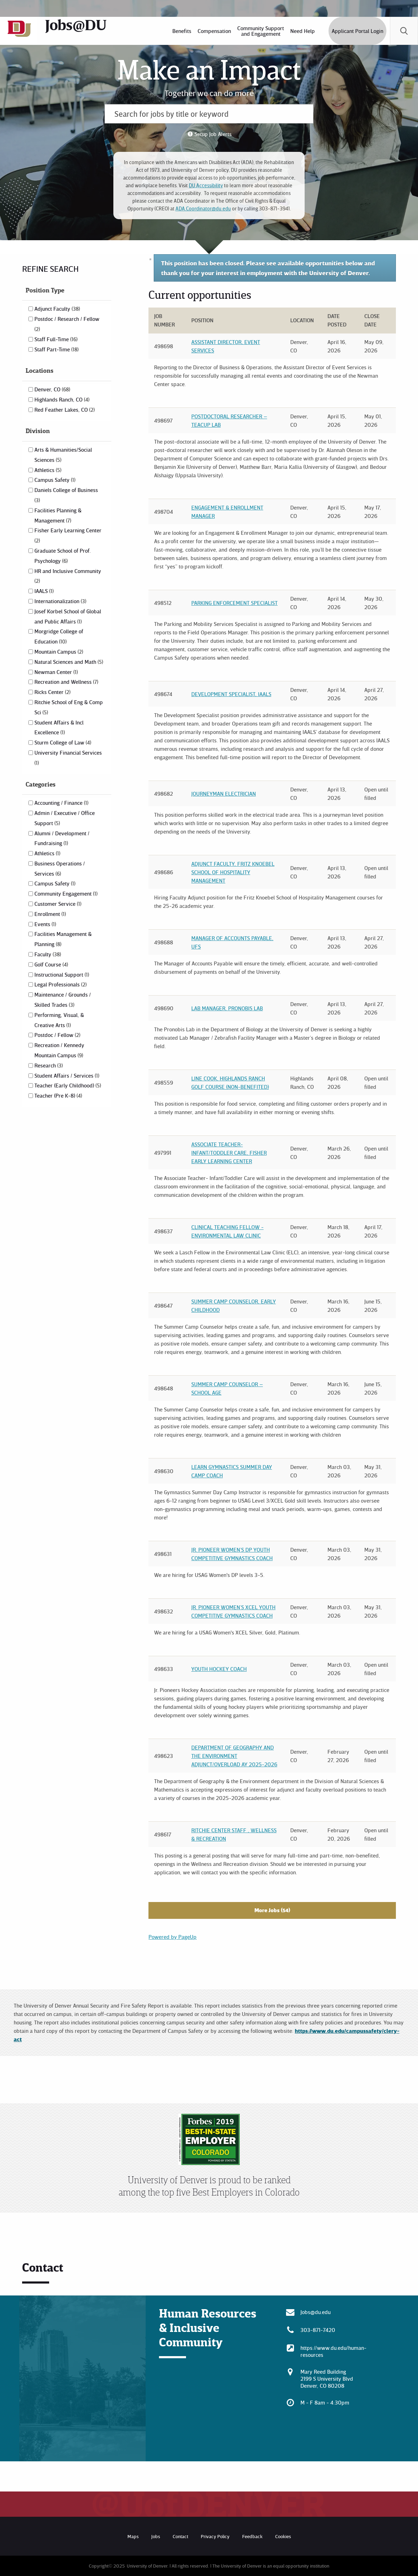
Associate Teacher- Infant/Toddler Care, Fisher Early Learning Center (229, 1153)
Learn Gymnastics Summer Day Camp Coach (231, 1471)
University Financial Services (68, 757)
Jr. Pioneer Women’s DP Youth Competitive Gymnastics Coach (232, 1554)
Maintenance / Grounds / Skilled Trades (62, 999)
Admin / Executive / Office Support (64, 818)
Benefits (181, 30)
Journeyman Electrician (223, 793)
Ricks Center (52, 691)
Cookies (283, 2536)
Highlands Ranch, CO (61, 399)
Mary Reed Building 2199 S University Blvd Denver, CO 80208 (326, 2378)
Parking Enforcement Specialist (234, 602)
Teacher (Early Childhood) (67, 1085)
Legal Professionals (60, 984)
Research (48, 1065)
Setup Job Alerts (213, 134)
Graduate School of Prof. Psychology (62, 555)
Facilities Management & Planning (63, 939)
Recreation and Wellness (66, 681)
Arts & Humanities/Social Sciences (63, 454)
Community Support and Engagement (260, 31)
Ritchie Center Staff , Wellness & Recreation (234, 1834)
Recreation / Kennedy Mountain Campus (59, 1050)
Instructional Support (61, 974)
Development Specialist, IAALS (231, 693)
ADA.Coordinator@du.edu (203, 208)
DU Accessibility (206, 185)
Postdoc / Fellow (57, 1034)
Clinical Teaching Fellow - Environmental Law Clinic (227, 1231)
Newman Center (56, 671)
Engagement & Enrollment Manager (227, 511)
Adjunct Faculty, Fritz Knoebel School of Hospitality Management (232, 872)
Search (404, 31)
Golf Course (51, 964)
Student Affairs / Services (66, 1075)
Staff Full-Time (56, 339)
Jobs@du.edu (315, 2311)
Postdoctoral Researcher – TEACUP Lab (229, 420)
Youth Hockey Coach (219, 1668)
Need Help (302, 30)
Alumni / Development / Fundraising (61, 838)
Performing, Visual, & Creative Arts (59, 1020)
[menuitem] (181, 31)
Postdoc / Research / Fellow (66, 323)
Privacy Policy (215, 2536)
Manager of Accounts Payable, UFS (232, 942)
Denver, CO (52, 389)
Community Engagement (66, 893)
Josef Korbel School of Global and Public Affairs (67, 616)
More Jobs (272, 1910)
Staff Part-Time (56, 349)
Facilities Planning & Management (57, 515)
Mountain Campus (58, 651)
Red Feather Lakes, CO (64, 409)
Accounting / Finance (61, 802)
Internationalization (60, 601)
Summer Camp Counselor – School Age (227, 1388)
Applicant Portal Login (357, 30)
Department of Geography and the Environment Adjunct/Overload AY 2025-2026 (234, 1756)
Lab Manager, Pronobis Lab (227, 1008)
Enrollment (50, 913)
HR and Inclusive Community (67, 575)
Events (45, 924)
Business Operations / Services (59, 868)
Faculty (47, 954)
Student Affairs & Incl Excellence (59, 727)
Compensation (214, 30)
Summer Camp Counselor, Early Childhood (233, 1305)
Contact (180, 2536)
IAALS (44, 590)
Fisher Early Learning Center (67, 535)
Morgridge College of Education (58, 636)
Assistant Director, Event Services (225, 346)
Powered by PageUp (172, 1936)
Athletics (47, 469)
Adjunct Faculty (57, 308)
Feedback (252, 2536)
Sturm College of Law (62, 742)
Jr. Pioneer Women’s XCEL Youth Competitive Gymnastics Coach (233, 1611)
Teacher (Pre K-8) (58, 1095)
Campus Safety (54, 479)
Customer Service (57, 903)
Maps (133, 2536)
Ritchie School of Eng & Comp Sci (68, 707)
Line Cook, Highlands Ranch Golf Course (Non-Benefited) (230, 1082)
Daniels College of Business (66, 494)
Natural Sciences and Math (68, 661)
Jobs (155, 2536)
